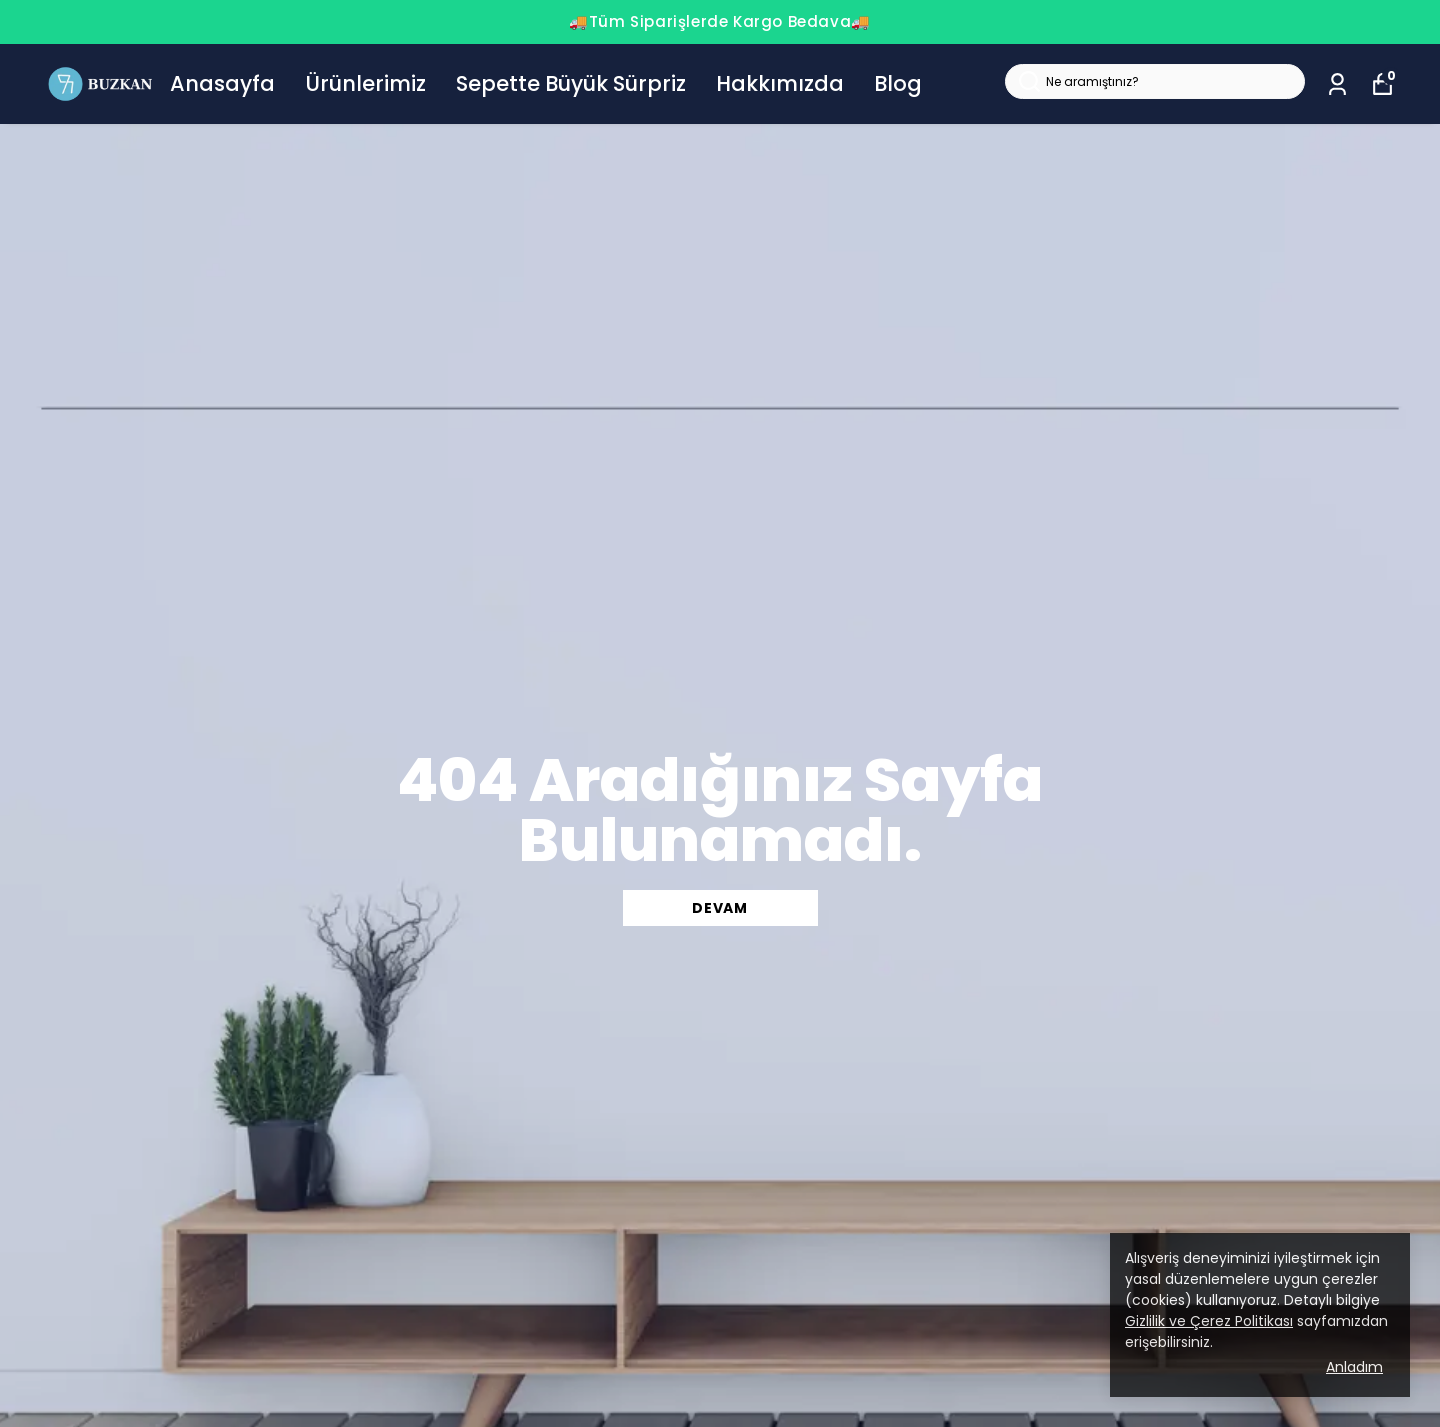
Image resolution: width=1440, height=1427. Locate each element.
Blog (898, 83)
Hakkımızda (780, 83)
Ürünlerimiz (365, 83)
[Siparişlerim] (1337, 84)
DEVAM (720, 908)
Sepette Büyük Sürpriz (571, 83)
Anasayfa (222, 83)
